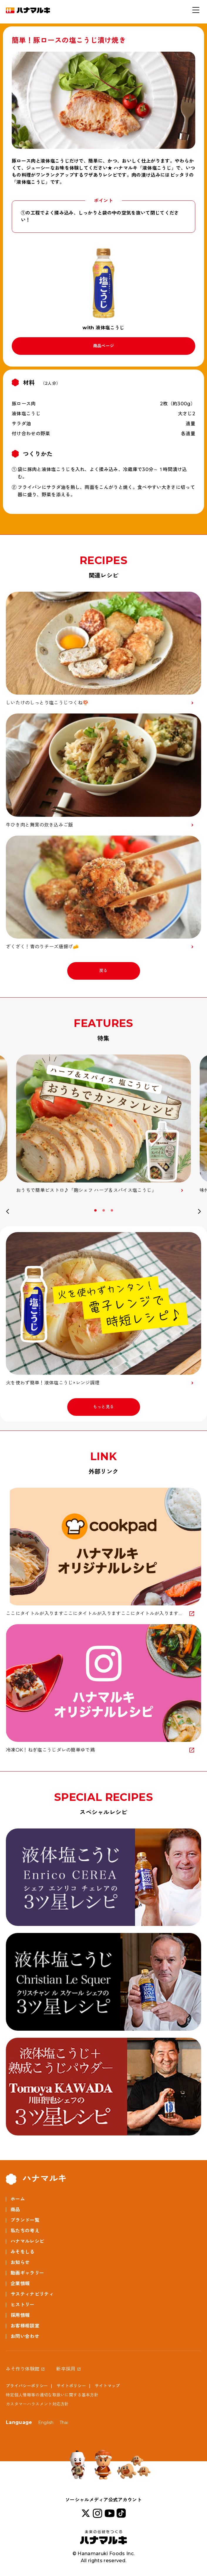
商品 (15, 2209)
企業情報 (20, 2283)
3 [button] (112, 1210)
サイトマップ (107, 2385)
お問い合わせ (25, 2336)
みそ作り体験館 (22, 2369)
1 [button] (96, 1210)
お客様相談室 (25, 2326)
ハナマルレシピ (27, 2241)
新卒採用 (65, 2369)
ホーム (18, 2199)
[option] (103, 1124)
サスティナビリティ (32, 2294)
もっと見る (103, 1406)
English (46, 2422)
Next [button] (199, 1212)
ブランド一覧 (25, 2220)
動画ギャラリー (27, 2273)
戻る (103, 970)
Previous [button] (7, 1212)
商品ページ (103, 345)
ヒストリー (23, 2304)
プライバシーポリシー (27, 2385)
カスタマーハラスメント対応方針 (37, 2404)
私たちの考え (25, 2230)
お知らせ (20, 2262)
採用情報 (20, 2315)
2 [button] (104, 1210)
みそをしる (23, 2252)
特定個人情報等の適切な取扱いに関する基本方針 (52, 2395)
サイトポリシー (71, 2385)
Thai (64, 2422)
